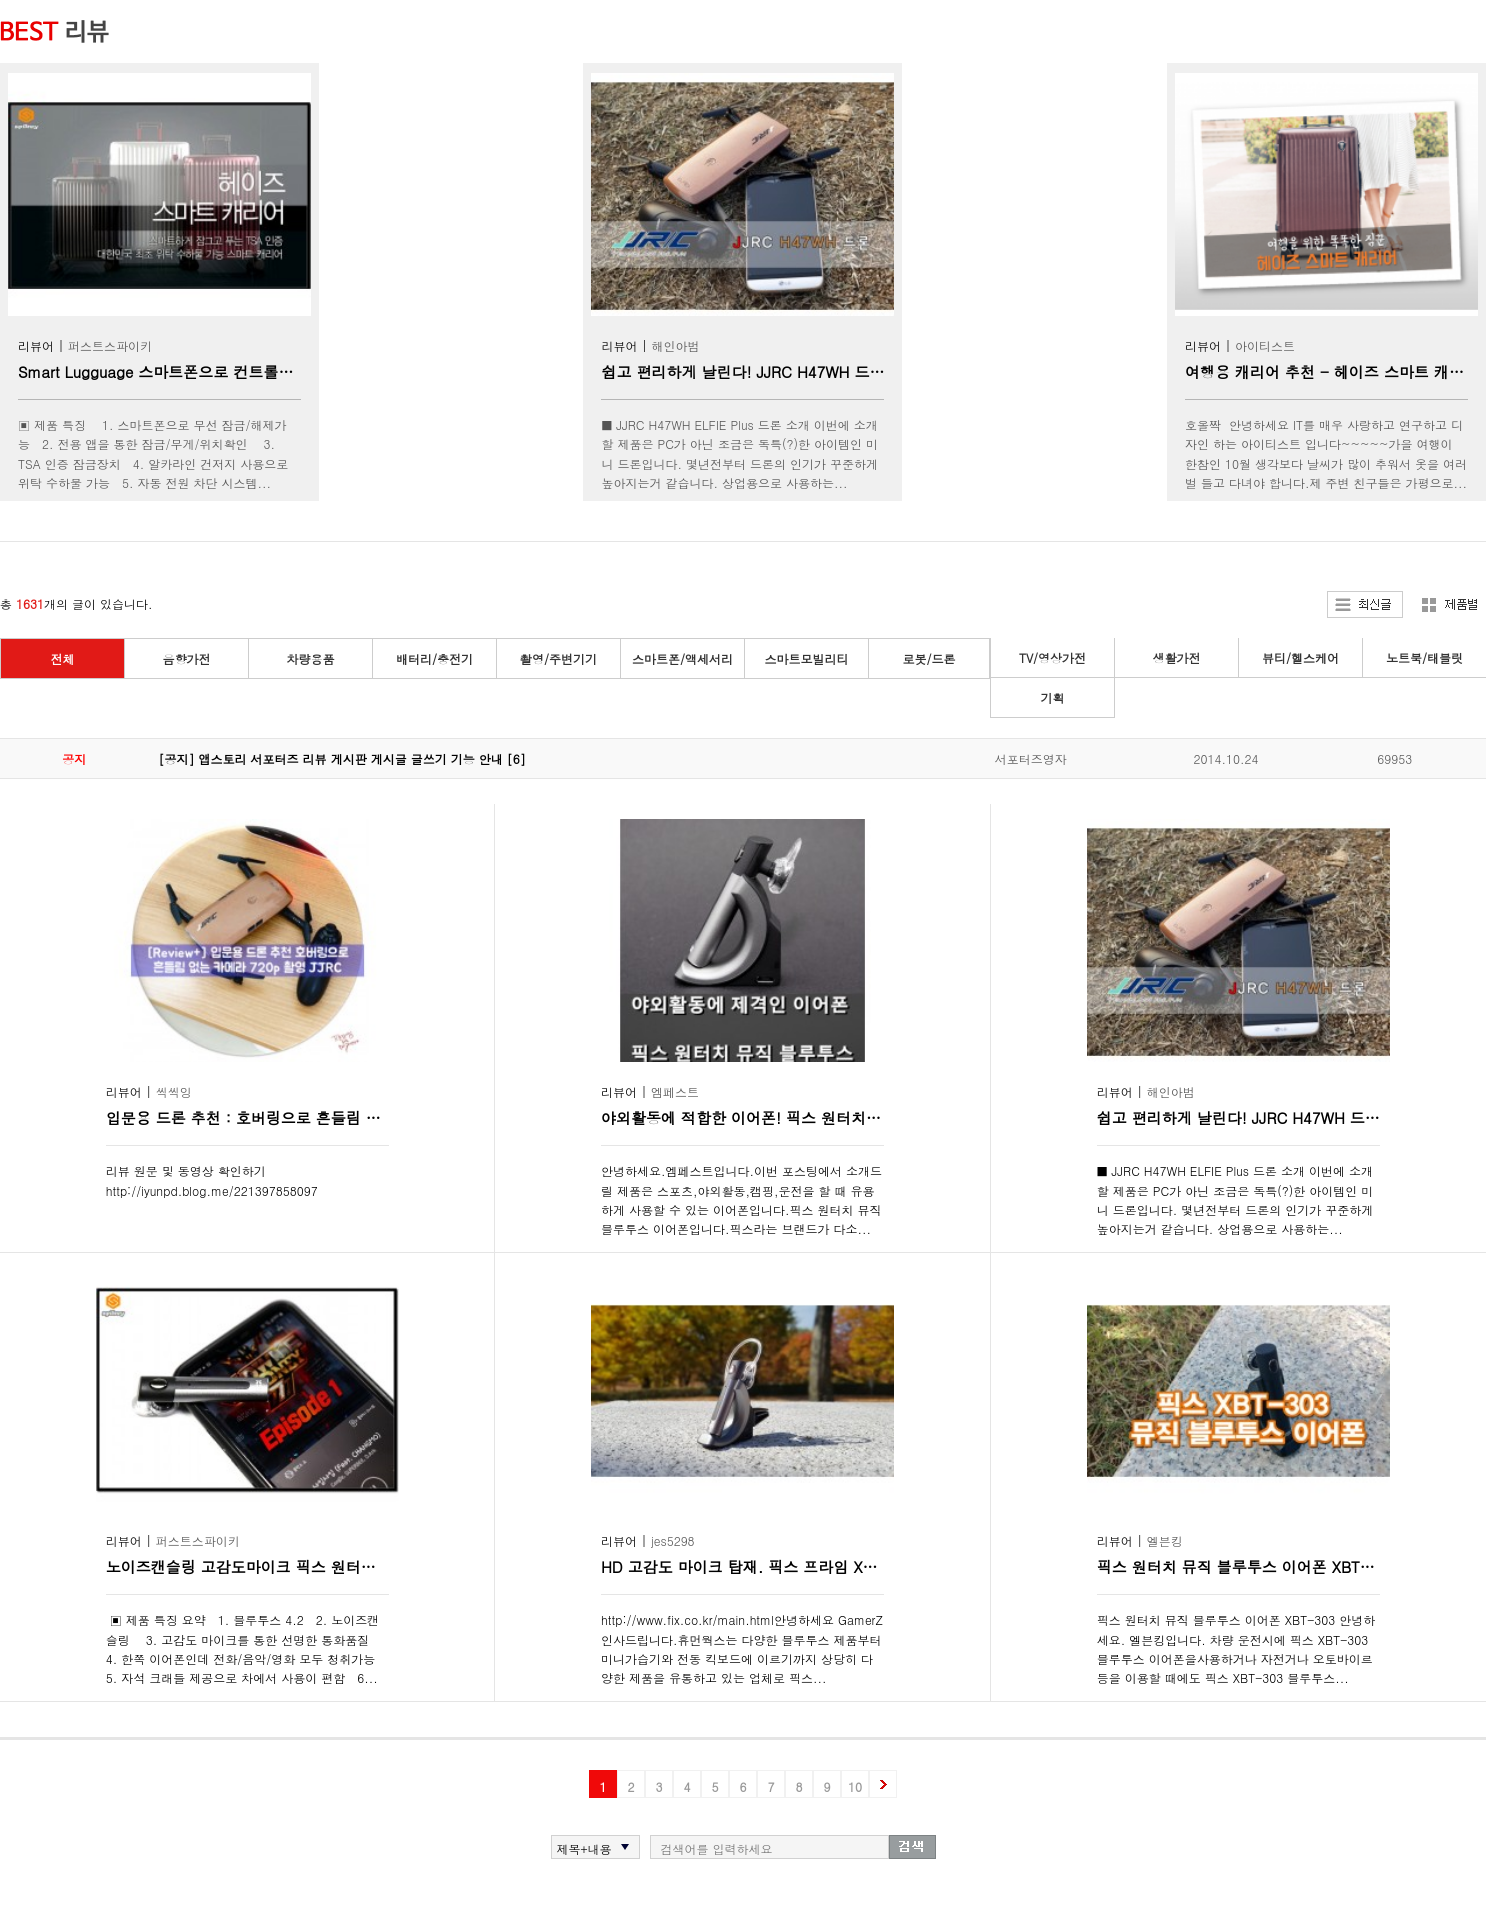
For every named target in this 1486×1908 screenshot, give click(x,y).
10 (855, 1786)
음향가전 (187, 658)
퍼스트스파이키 (110, 345)
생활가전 (1177, 657)
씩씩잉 (174, 1091)
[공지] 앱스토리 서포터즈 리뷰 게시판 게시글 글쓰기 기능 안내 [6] (342, 758)
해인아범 (676, 345)
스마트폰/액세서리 (682, 658)
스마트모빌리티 (807, 658)
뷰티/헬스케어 (1300, 657)
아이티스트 (1265, 345)
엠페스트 (675, 1091)
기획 (1053, 697)
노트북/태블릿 (1424, 657)
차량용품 (311, 658)
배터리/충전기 (434, 658)
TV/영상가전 (1052, 657)
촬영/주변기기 (558, 658)
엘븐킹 (1165, 1540)
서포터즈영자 (1031, 758)
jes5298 (673, 1540)
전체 (63, 658)
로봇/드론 (928, 658)
